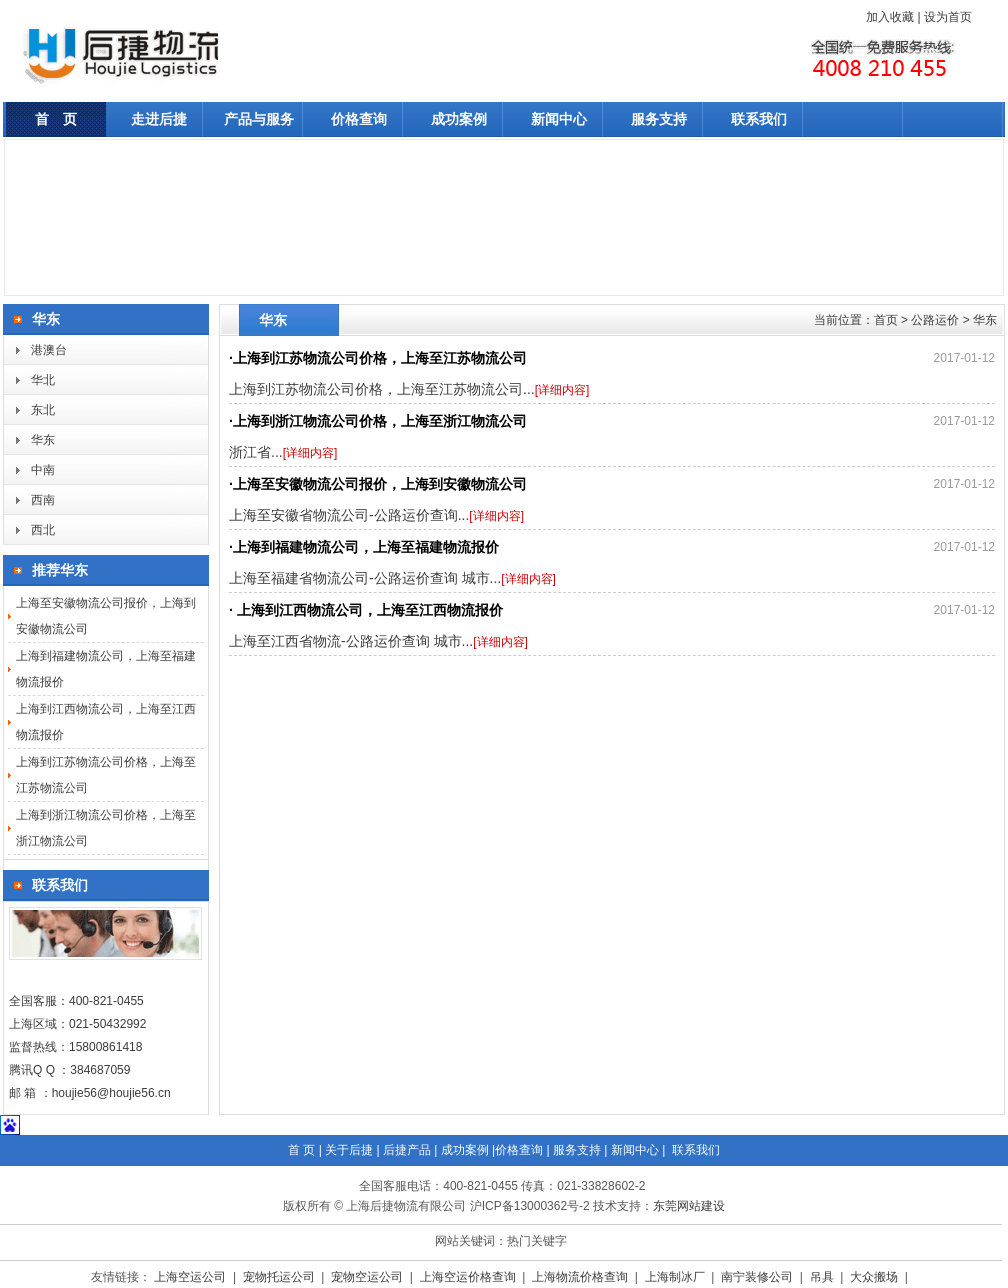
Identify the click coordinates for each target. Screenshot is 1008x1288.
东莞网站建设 (689, 1206)
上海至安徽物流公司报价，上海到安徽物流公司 (380, 484)
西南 (43, 500)
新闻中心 (559, 119)
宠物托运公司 (280, 1277)
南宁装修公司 (758, 1277)
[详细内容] (562, 390)
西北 (43, 530)
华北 (43, 380)
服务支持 (659, 119)
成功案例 (459, 119)
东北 (43, 410)
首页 (886, 320)
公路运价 (935, 320)
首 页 (56, 119)
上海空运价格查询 (469, 1277)
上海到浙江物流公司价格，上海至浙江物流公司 (380, 421)
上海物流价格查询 (581, 1277)
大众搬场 (875, 1277)
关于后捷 (349, 1150)
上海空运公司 (191, 1277)
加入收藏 (890, 17)
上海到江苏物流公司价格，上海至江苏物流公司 (380, 358)
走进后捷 (159, 119)
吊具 (823, 1277)
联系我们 (759, 119)
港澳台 (49, 350)
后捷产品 (407, 1150)
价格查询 (359, 119)
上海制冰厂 (676, 1277)
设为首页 (948, 17)
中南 (43, 470)
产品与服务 (259, 119)
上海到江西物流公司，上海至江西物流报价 (368, 610)
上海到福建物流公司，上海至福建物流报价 (366, 547)
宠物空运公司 (368, 1277)
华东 (43, 440)
